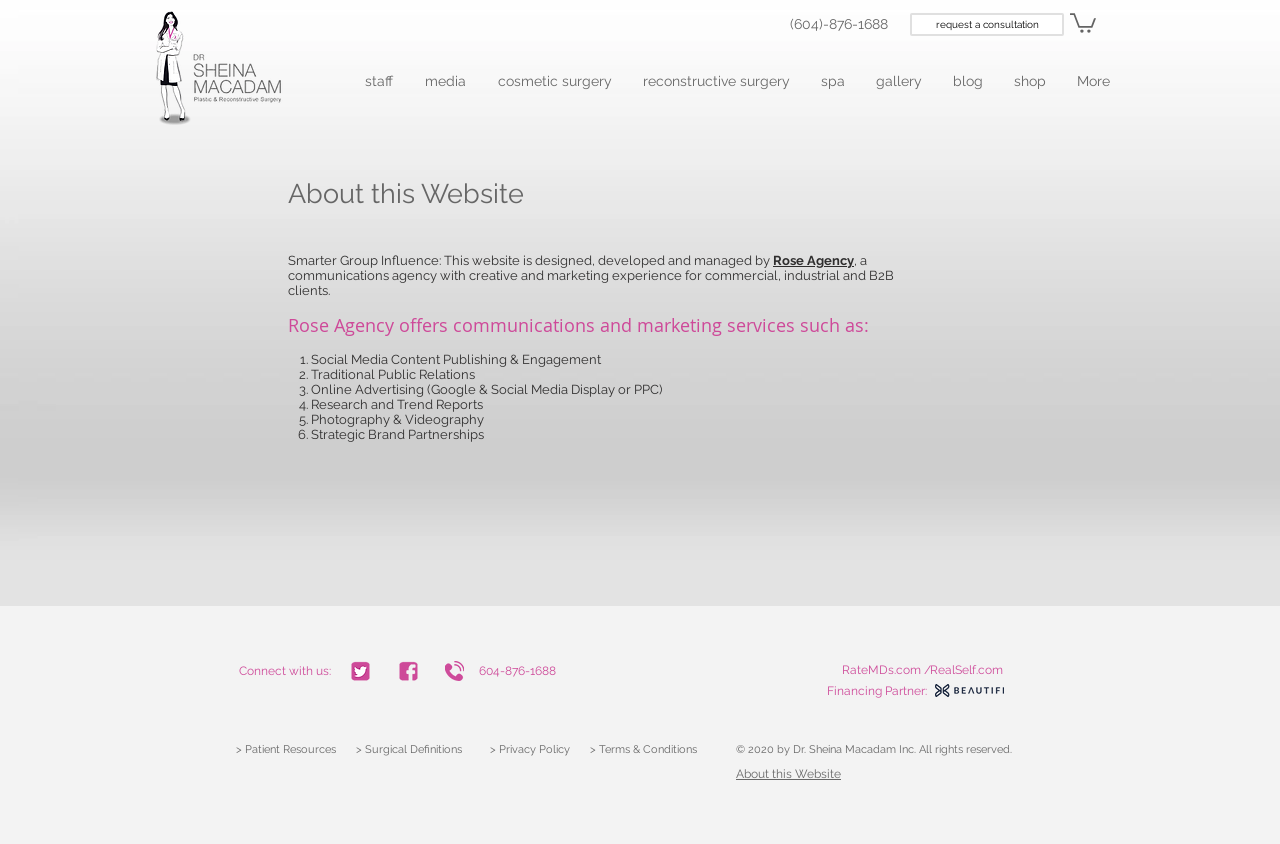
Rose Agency (341, 325)
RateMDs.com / (886, 670)
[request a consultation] (987, 24)
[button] (380, 81)
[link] (1083, 22)
